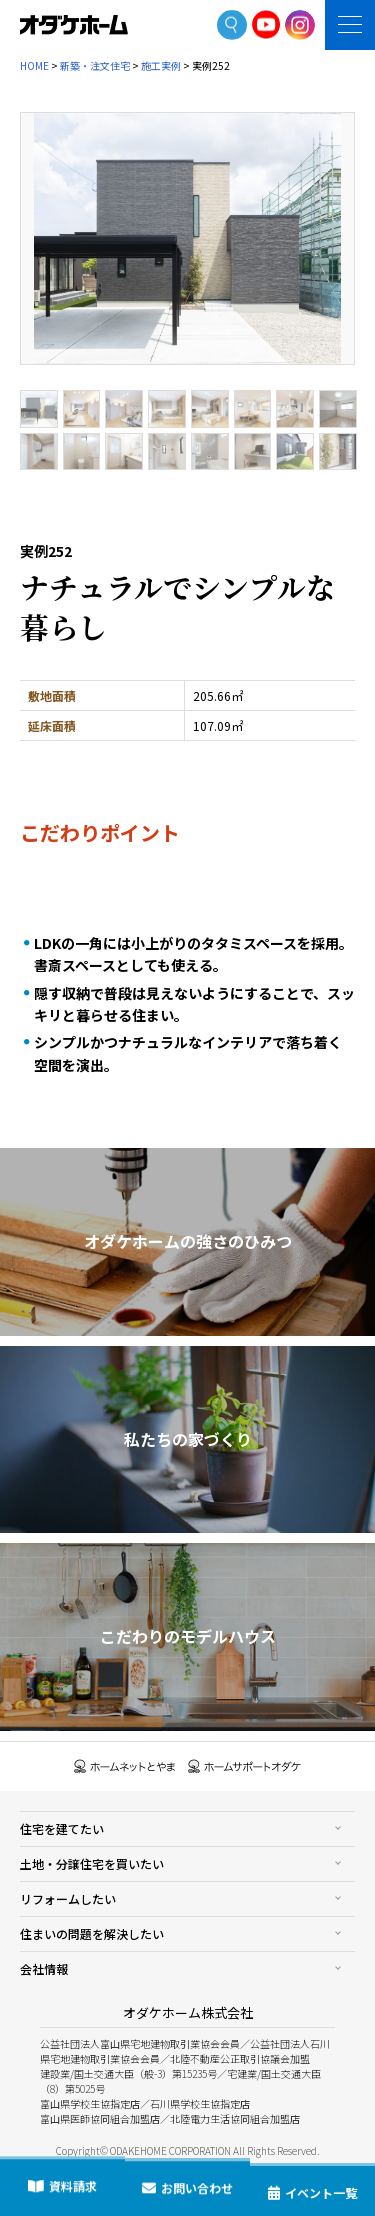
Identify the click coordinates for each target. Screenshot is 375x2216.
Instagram (300, 25)
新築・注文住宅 (95, 65)
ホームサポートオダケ (245, 1766)
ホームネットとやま (125, 1766)
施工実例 (161, 65)
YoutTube (266, 24)
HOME (34, 65)
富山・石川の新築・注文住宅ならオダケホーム (74, 25)
